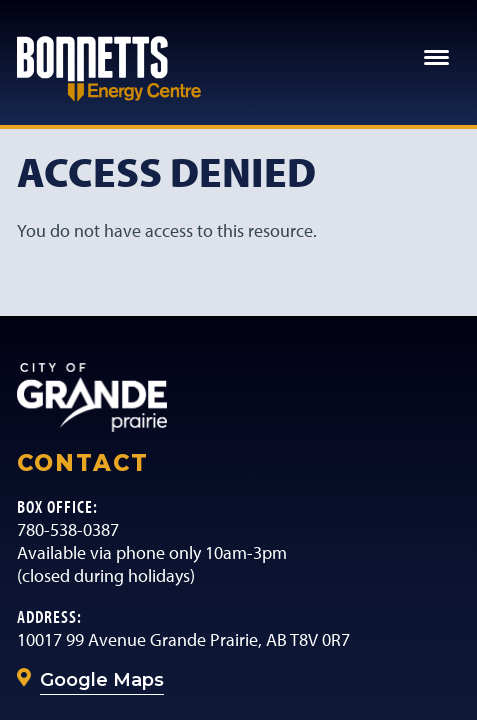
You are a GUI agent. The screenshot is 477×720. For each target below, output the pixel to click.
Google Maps (102, 680)
